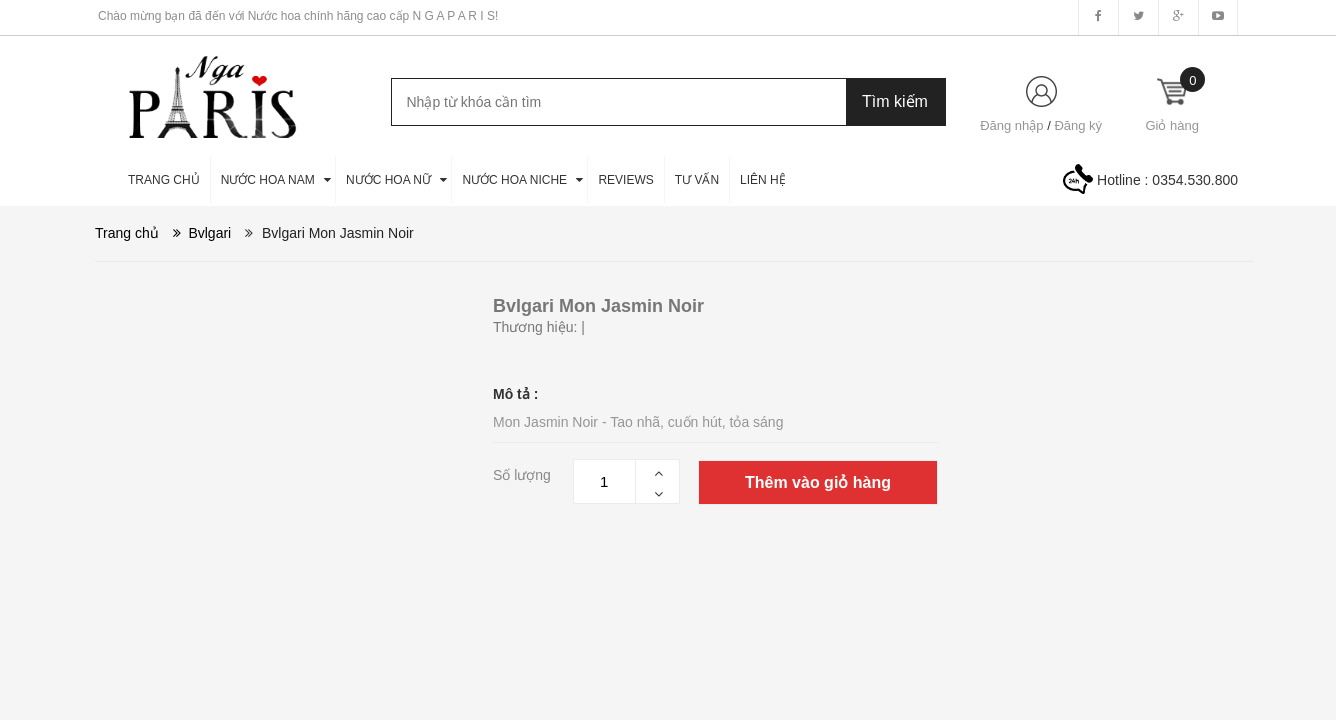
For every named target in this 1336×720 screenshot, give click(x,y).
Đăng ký (1078, 125)
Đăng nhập (1011, 125)
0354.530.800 (1195, 180)
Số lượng (522, 475)
